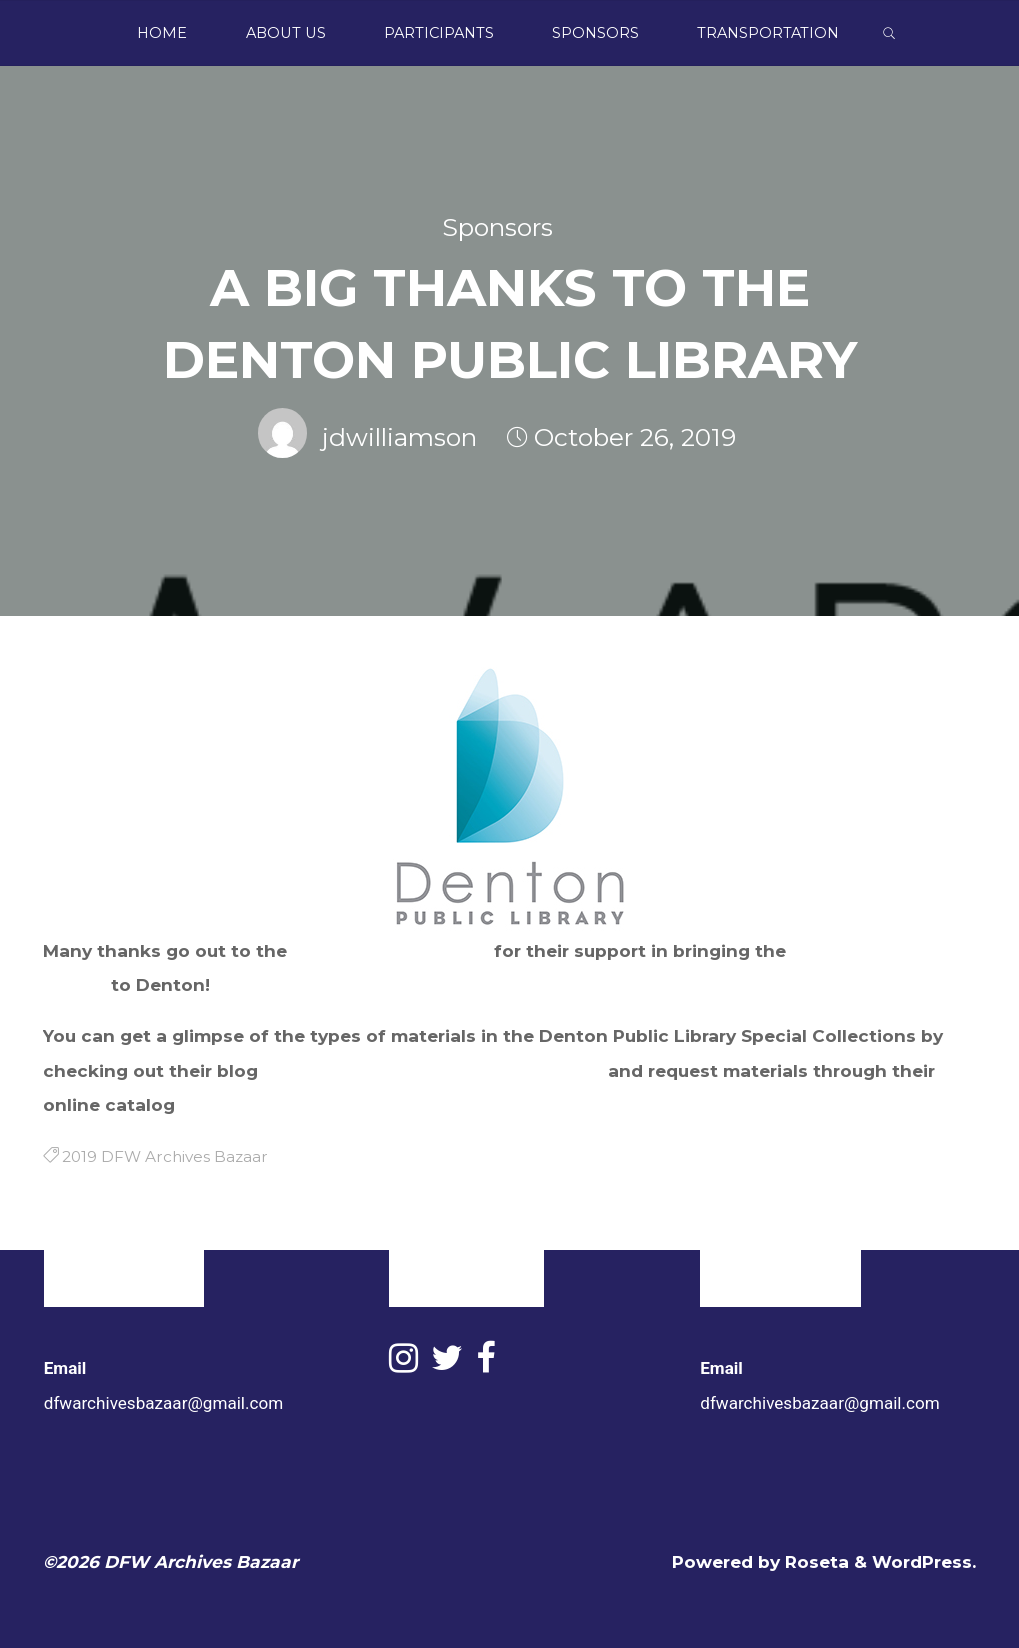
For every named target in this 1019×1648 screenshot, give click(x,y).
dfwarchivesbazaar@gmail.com (163, 1403)
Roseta (814, 1561)
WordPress (922, 1561)
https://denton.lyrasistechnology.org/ (350, 1104)
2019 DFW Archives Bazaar (165, 1156)
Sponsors (497, 227)
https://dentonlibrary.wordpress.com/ (433, 1069)
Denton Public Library (390, 950)
